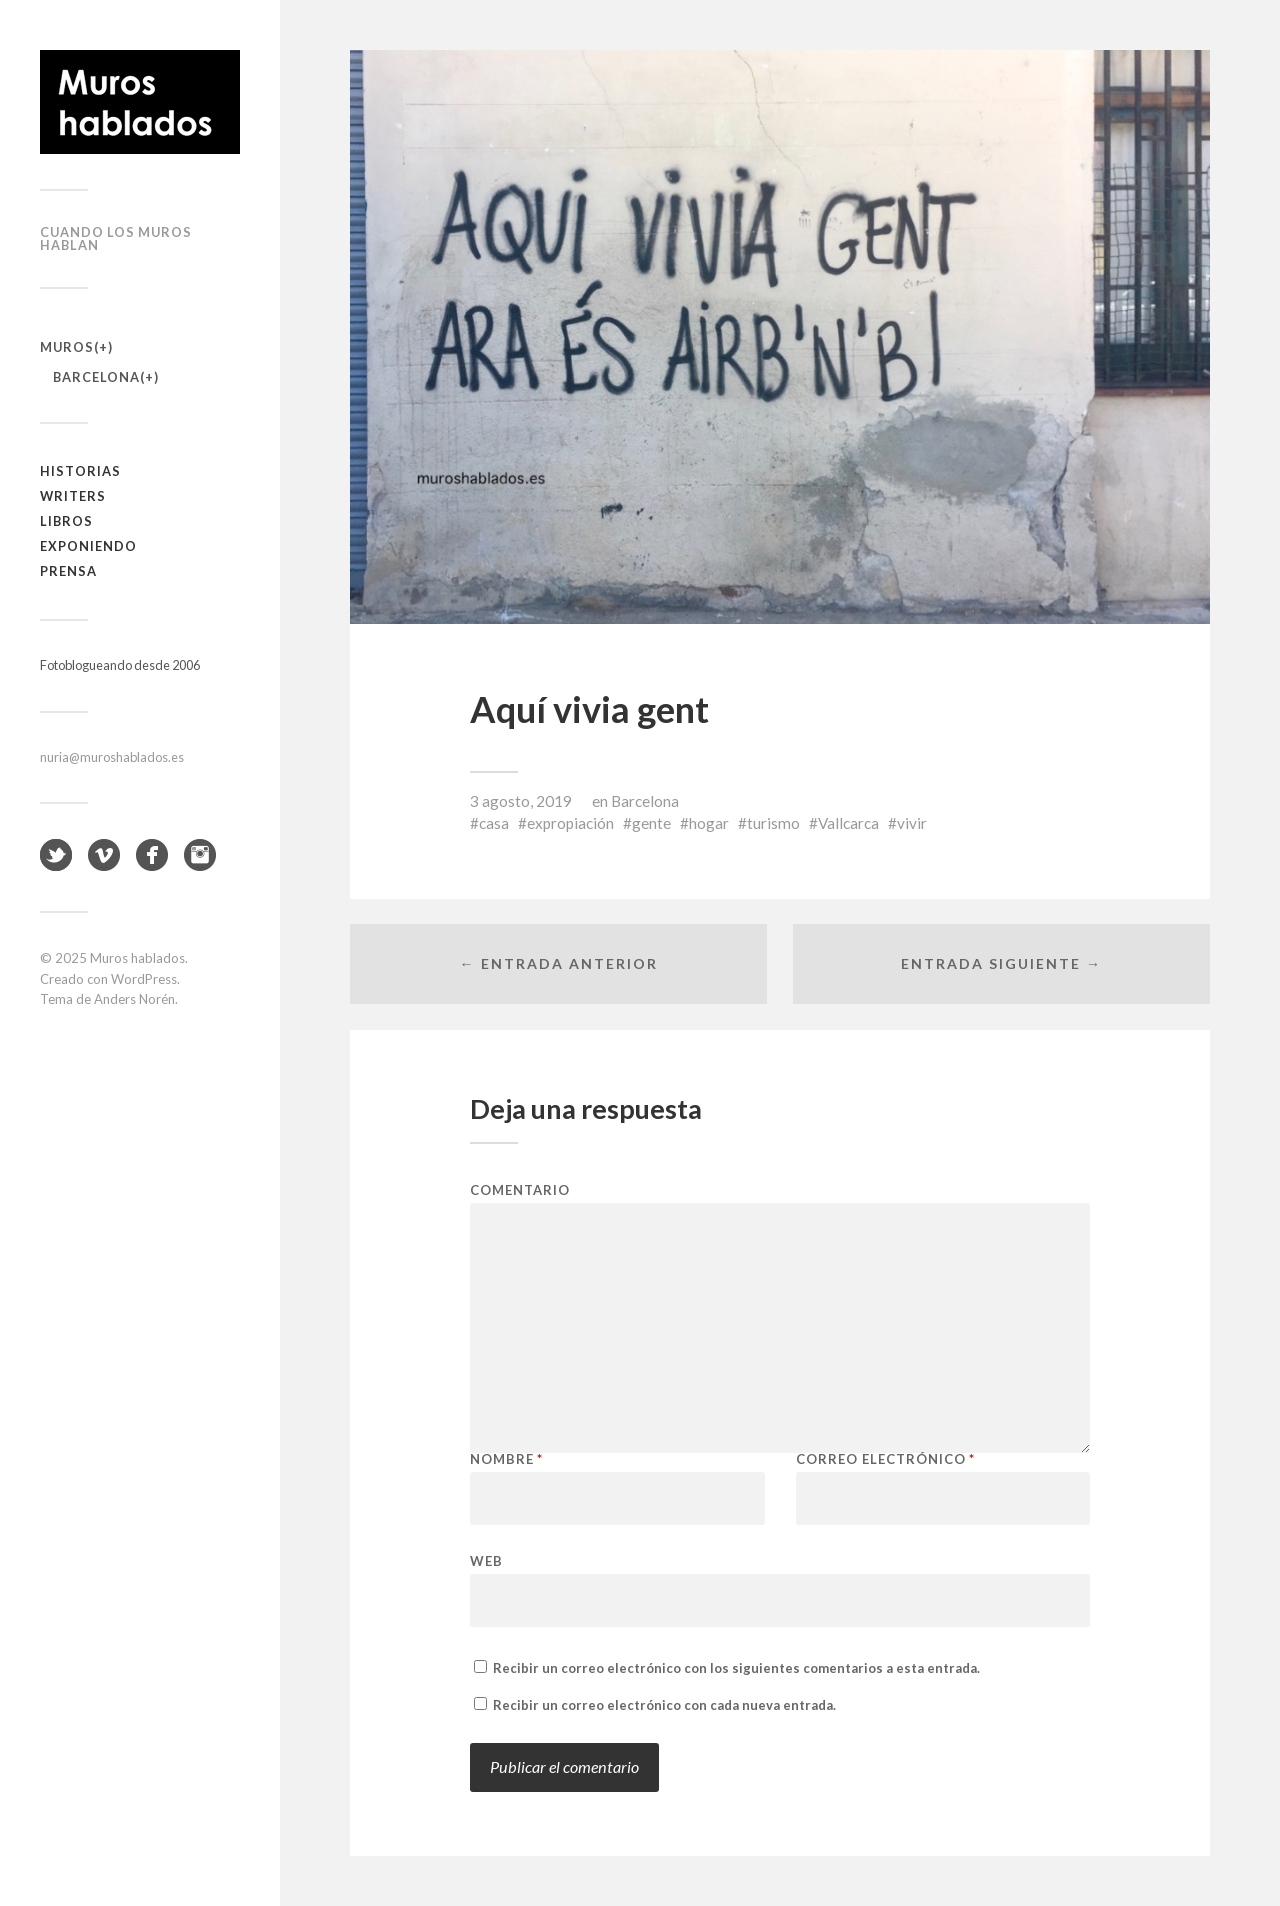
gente (651, 823)
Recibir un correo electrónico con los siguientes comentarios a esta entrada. (736, 1668)
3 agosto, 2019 (521, 801)
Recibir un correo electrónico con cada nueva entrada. (664, 1705)
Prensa (68, 571)
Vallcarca (848, 823)
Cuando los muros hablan (116, 238)
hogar (709, 823)
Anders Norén (134, 999)
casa (494, 823)
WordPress (144, 979)
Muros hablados (137, 958)
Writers (73, 496)
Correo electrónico (885, 1459)
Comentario (520, 1190)
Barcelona (96, 377)
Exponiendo (88, 546)
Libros (66, 521)
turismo (773, 823)
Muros (67, 347)
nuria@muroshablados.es (112, 757)
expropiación (570, 823)
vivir (912, 823)
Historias (80, 471)
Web (486, 1560)
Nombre (506, 1459)
